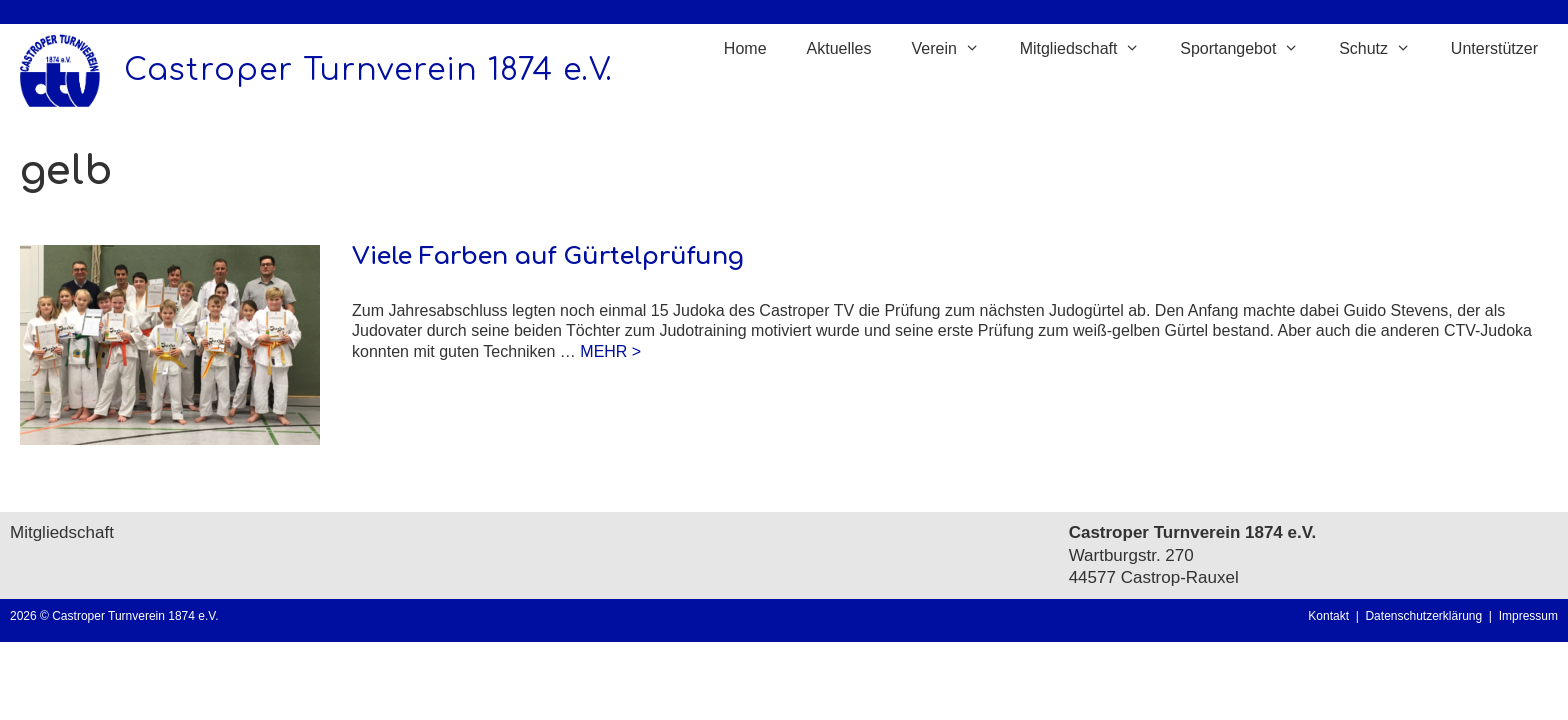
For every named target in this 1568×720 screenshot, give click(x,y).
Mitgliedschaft (1090, 49)
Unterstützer (1494, 48)
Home (745, 48)
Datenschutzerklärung (1426, 616)
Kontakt (1328, 616)
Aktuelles (839, 48)
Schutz (1385, 49)
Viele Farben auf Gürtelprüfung (548, 256)
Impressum (1528, 616)
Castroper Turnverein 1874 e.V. (368, 70)
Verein (955, 49)
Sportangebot (1249, 49)
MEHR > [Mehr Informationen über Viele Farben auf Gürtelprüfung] (610, 351)
